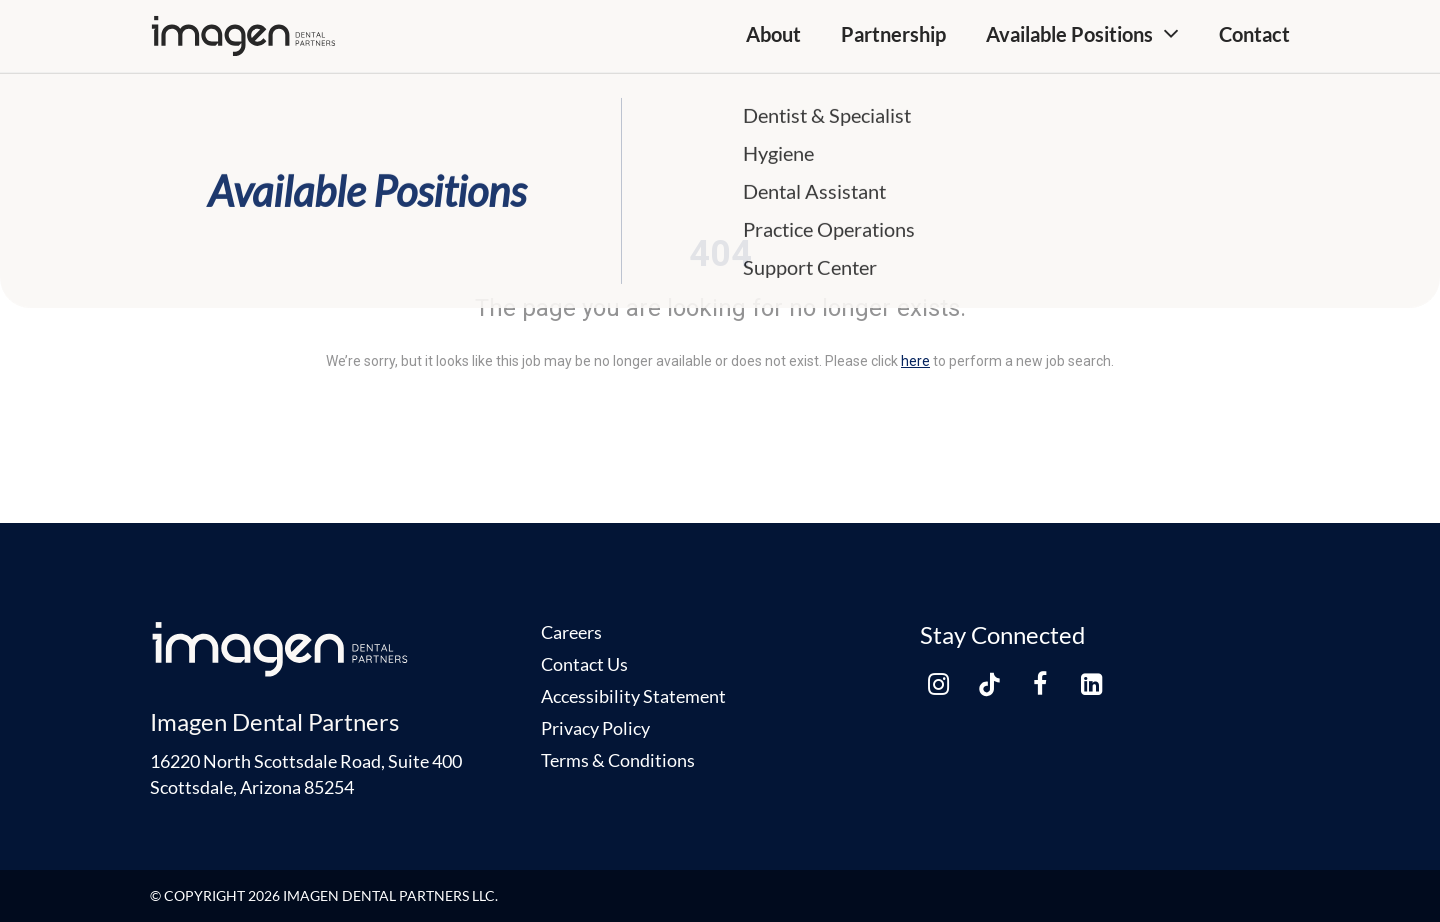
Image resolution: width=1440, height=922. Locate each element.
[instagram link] (938, 684)
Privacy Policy (595, 728)
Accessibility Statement (633, 696)
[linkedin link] (1091, 684)
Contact (1254, 34)
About (773, 34)
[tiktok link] (989, 684)
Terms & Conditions (618, 760)
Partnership (893, 34)
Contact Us (584, 664)
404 (720, 254)
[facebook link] (1040, 684)
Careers (571, 632)
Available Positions (1069, 34)
